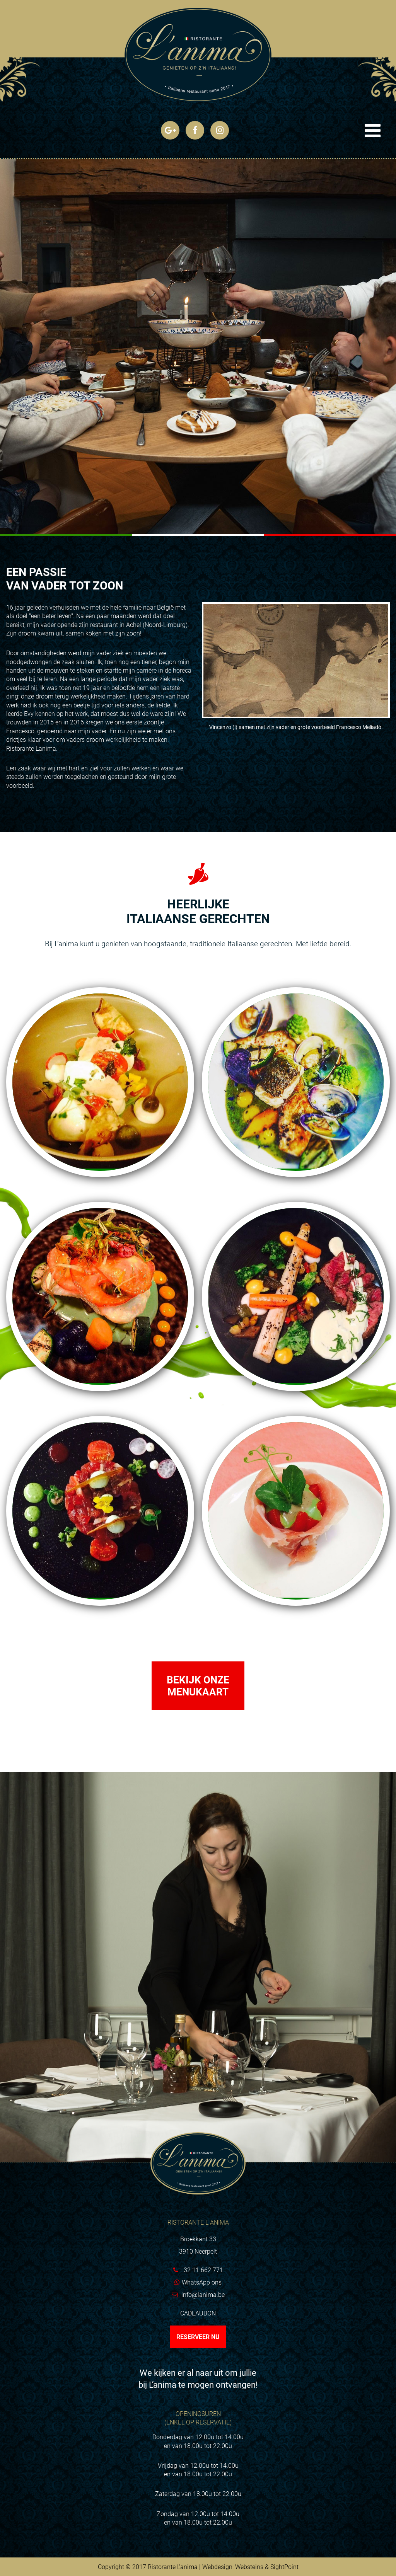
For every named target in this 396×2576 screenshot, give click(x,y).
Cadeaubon (198, 2313)
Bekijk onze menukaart (198, 1685)
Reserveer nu (198, 2336)
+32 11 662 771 (201, 2270)
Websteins (249, 2566)
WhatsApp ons (202, 2282)
